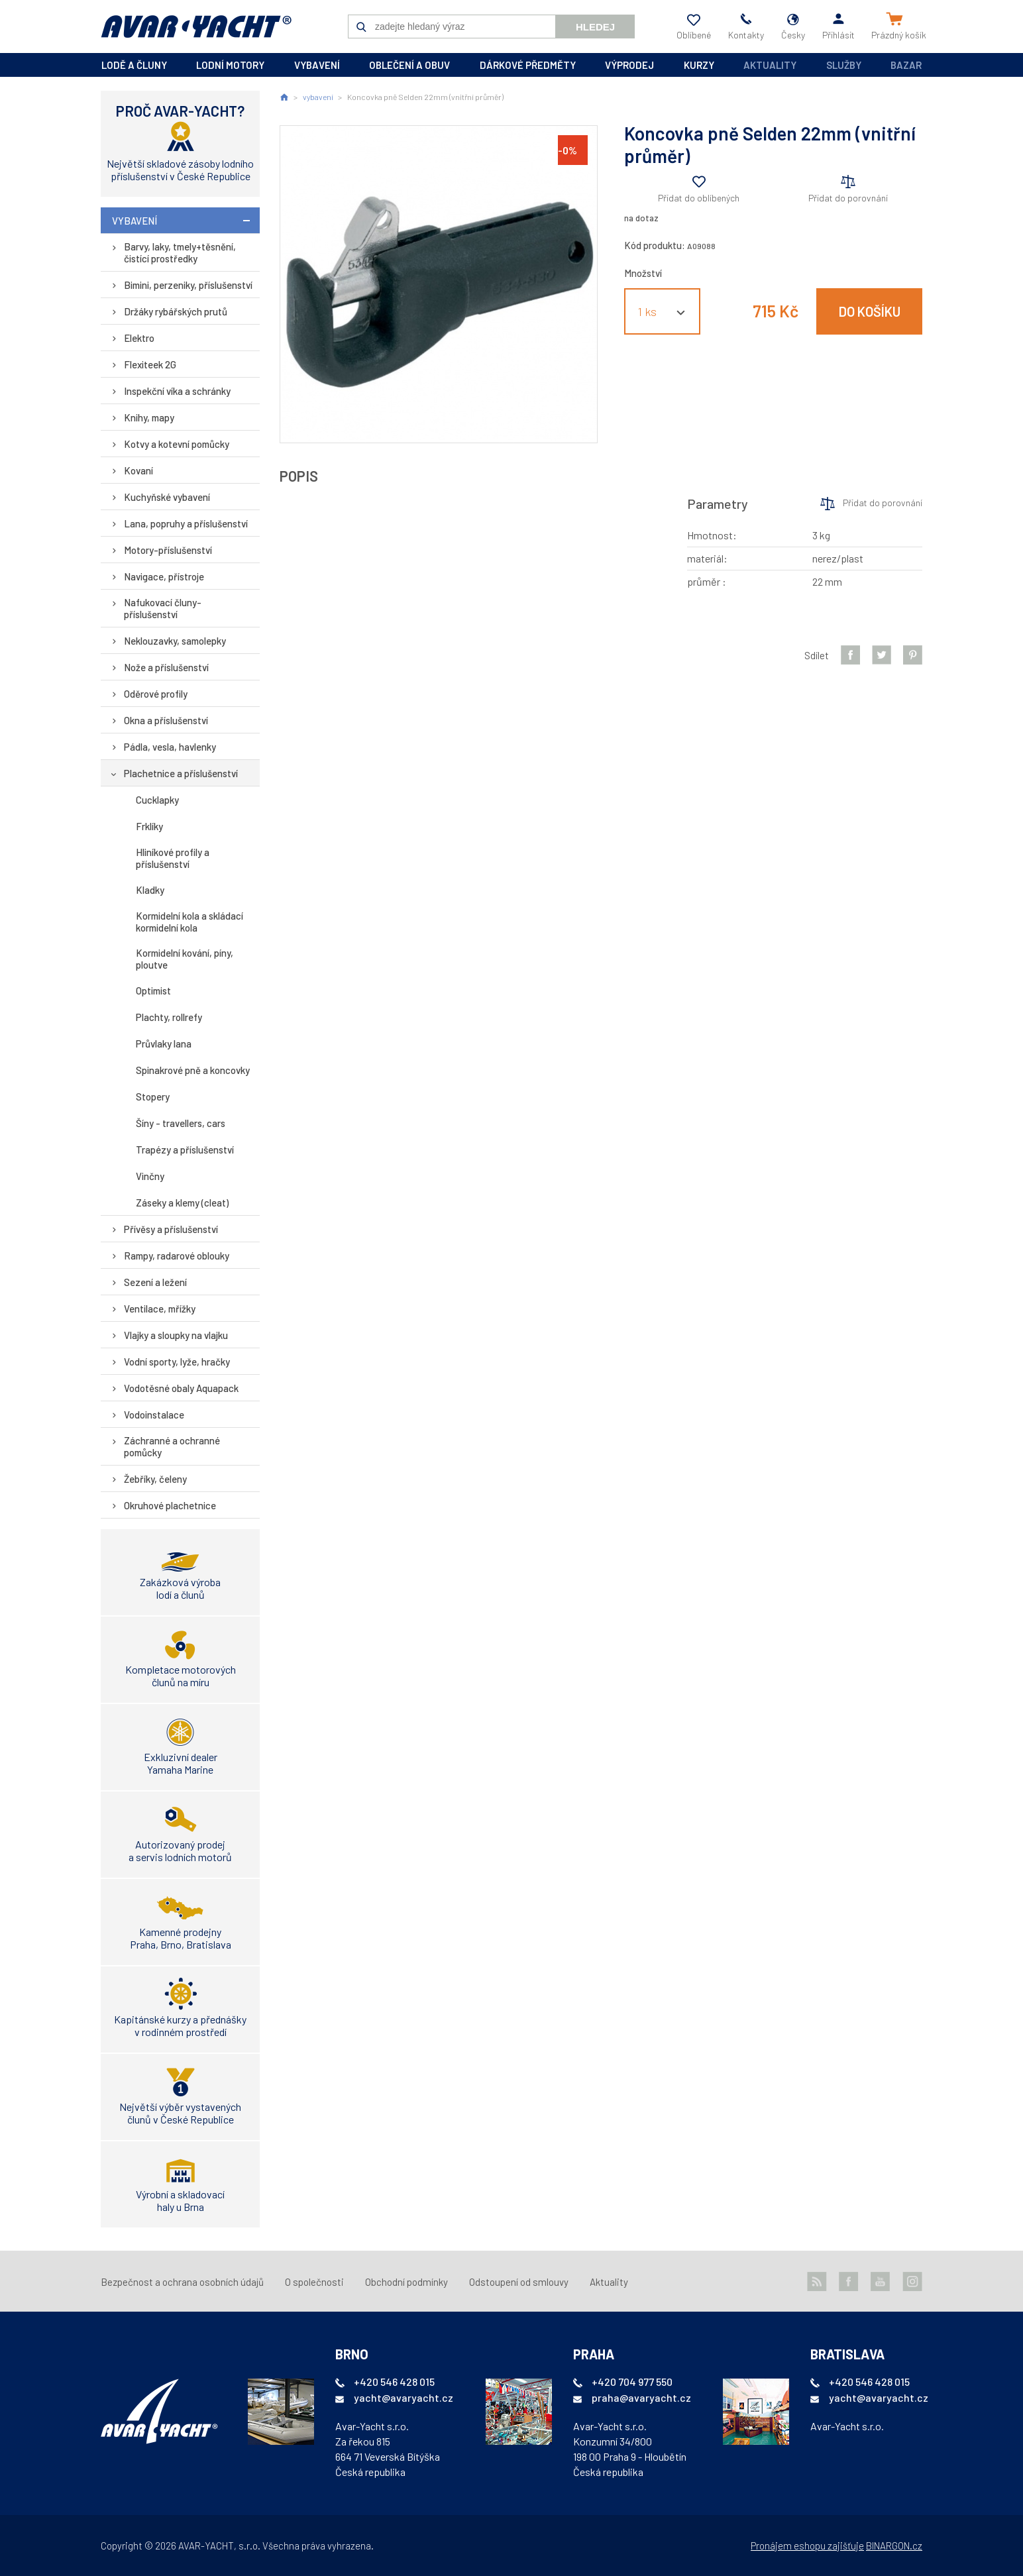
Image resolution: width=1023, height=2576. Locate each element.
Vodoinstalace (154, 1415)
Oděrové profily (156, 694)
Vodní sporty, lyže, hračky (177, 1362)
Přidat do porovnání (848, 197)
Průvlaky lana (163, 1043)
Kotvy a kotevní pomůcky (176, 444)
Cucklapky (157, 800)
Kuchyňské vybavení (167, 497)
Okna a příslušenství (166, 720)
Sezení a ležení (155, 1282)
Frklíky (149, 826)
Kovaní (138, 470)
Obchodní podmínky (406, 2282)
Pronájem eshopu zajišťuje (807, 2545)
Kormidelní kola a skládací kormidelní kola (189, 922)
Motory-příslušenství (168, 550)
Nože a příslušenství (166, 667)
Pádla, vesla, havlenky (170, 747)
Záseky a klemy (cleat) (182, 1202)
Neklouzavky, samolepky (175, 641)
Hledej (595, 26)
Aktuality (769, 65)
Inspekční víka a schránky (177, 391)
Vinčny (150, 1176)
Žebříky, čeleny (155, 1479)
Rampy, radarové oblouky (176, 1255)
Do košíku (869, 311)
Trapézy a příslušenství (185, 1149)
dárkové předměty (528, 65)
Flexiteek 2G (150, 364)
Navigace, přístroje (164, 576)
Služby (843, 65)
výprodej (629, 65)
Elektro (139, 338)
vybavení (317, 65)
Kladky (150, 890)
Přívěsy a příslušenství (171, 1229)
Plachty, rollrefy (169, 1017)
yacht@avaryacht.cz (403, 2397)
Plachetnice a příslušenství (181, 773)
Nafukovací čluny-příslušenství (162, 608)
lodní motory (230, 65)
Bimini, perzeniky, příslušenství (188, 285)
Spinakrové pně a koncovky (193, 1070)
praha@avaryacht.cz (641, 2397)
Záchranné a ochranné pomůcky (172, 1446)
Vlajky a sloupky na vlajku (176, 1335)
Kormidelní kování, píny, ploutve (184, 959)
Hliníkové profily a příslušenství (172, 858)
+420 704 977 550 (632, 2381)
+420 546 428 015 (394, 2381)
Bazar (906, 65)
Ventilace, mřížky (159, 1309)
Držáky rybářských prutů (175, 311)
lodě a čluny (134, 65)
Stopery (153, 1096)
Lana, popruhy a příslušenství (186, 523)
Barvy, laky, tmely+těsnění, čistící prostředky (180, 252)
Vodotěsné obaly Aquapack (181, 1388)
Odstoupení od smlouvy (518, 2282)
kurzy (699, 65)
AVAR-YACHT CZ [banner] (196, 26)
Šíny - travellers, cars (180, 1123)
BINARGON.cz (894, 2545)
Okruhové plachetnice (170, 1505)
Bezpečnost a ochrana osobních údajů (182, 2282)
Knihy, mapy (149, 417)
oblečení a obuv (409, 65)
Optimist (153, 990)
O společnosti (314, 2282)
